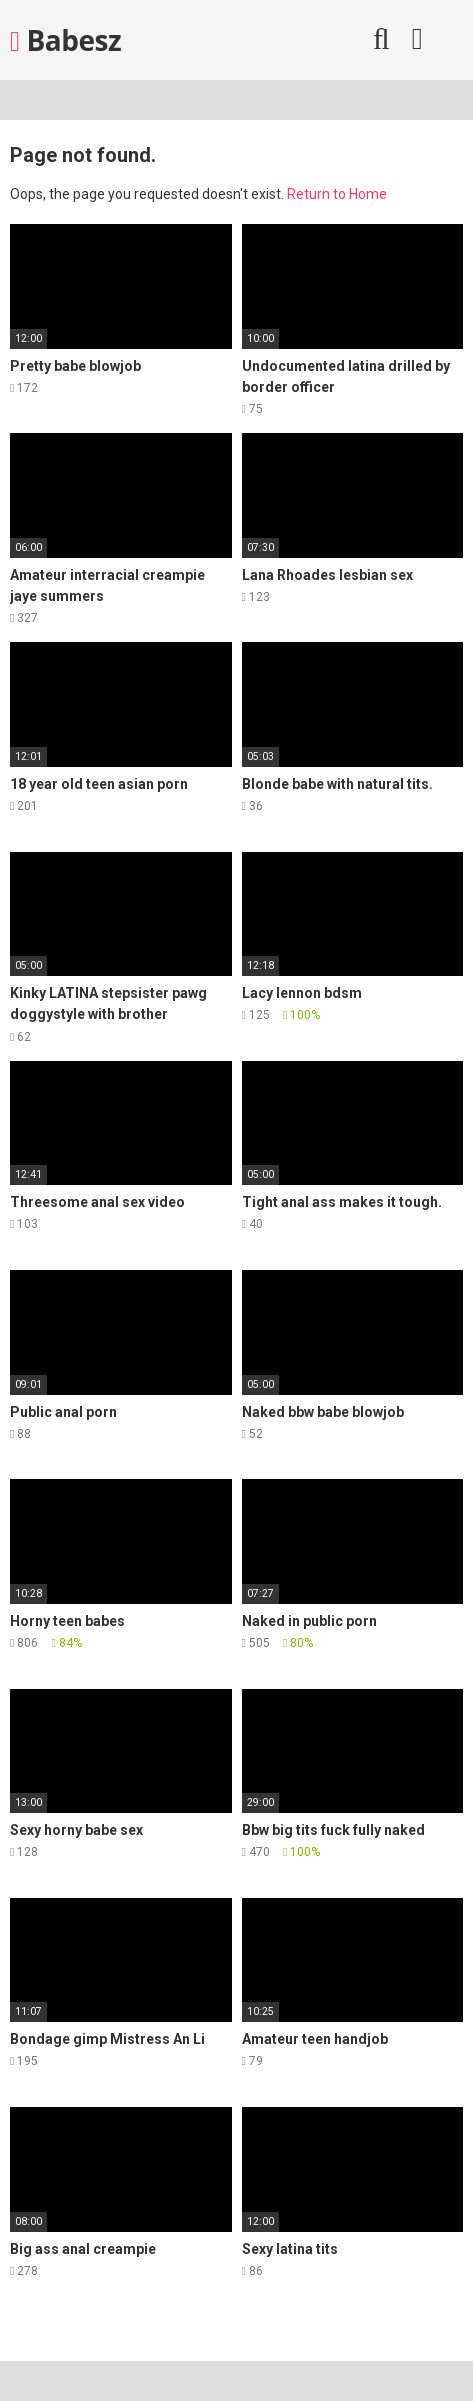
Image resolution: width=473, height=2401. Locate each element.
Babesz (65, 40)
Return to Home (337, 194)
